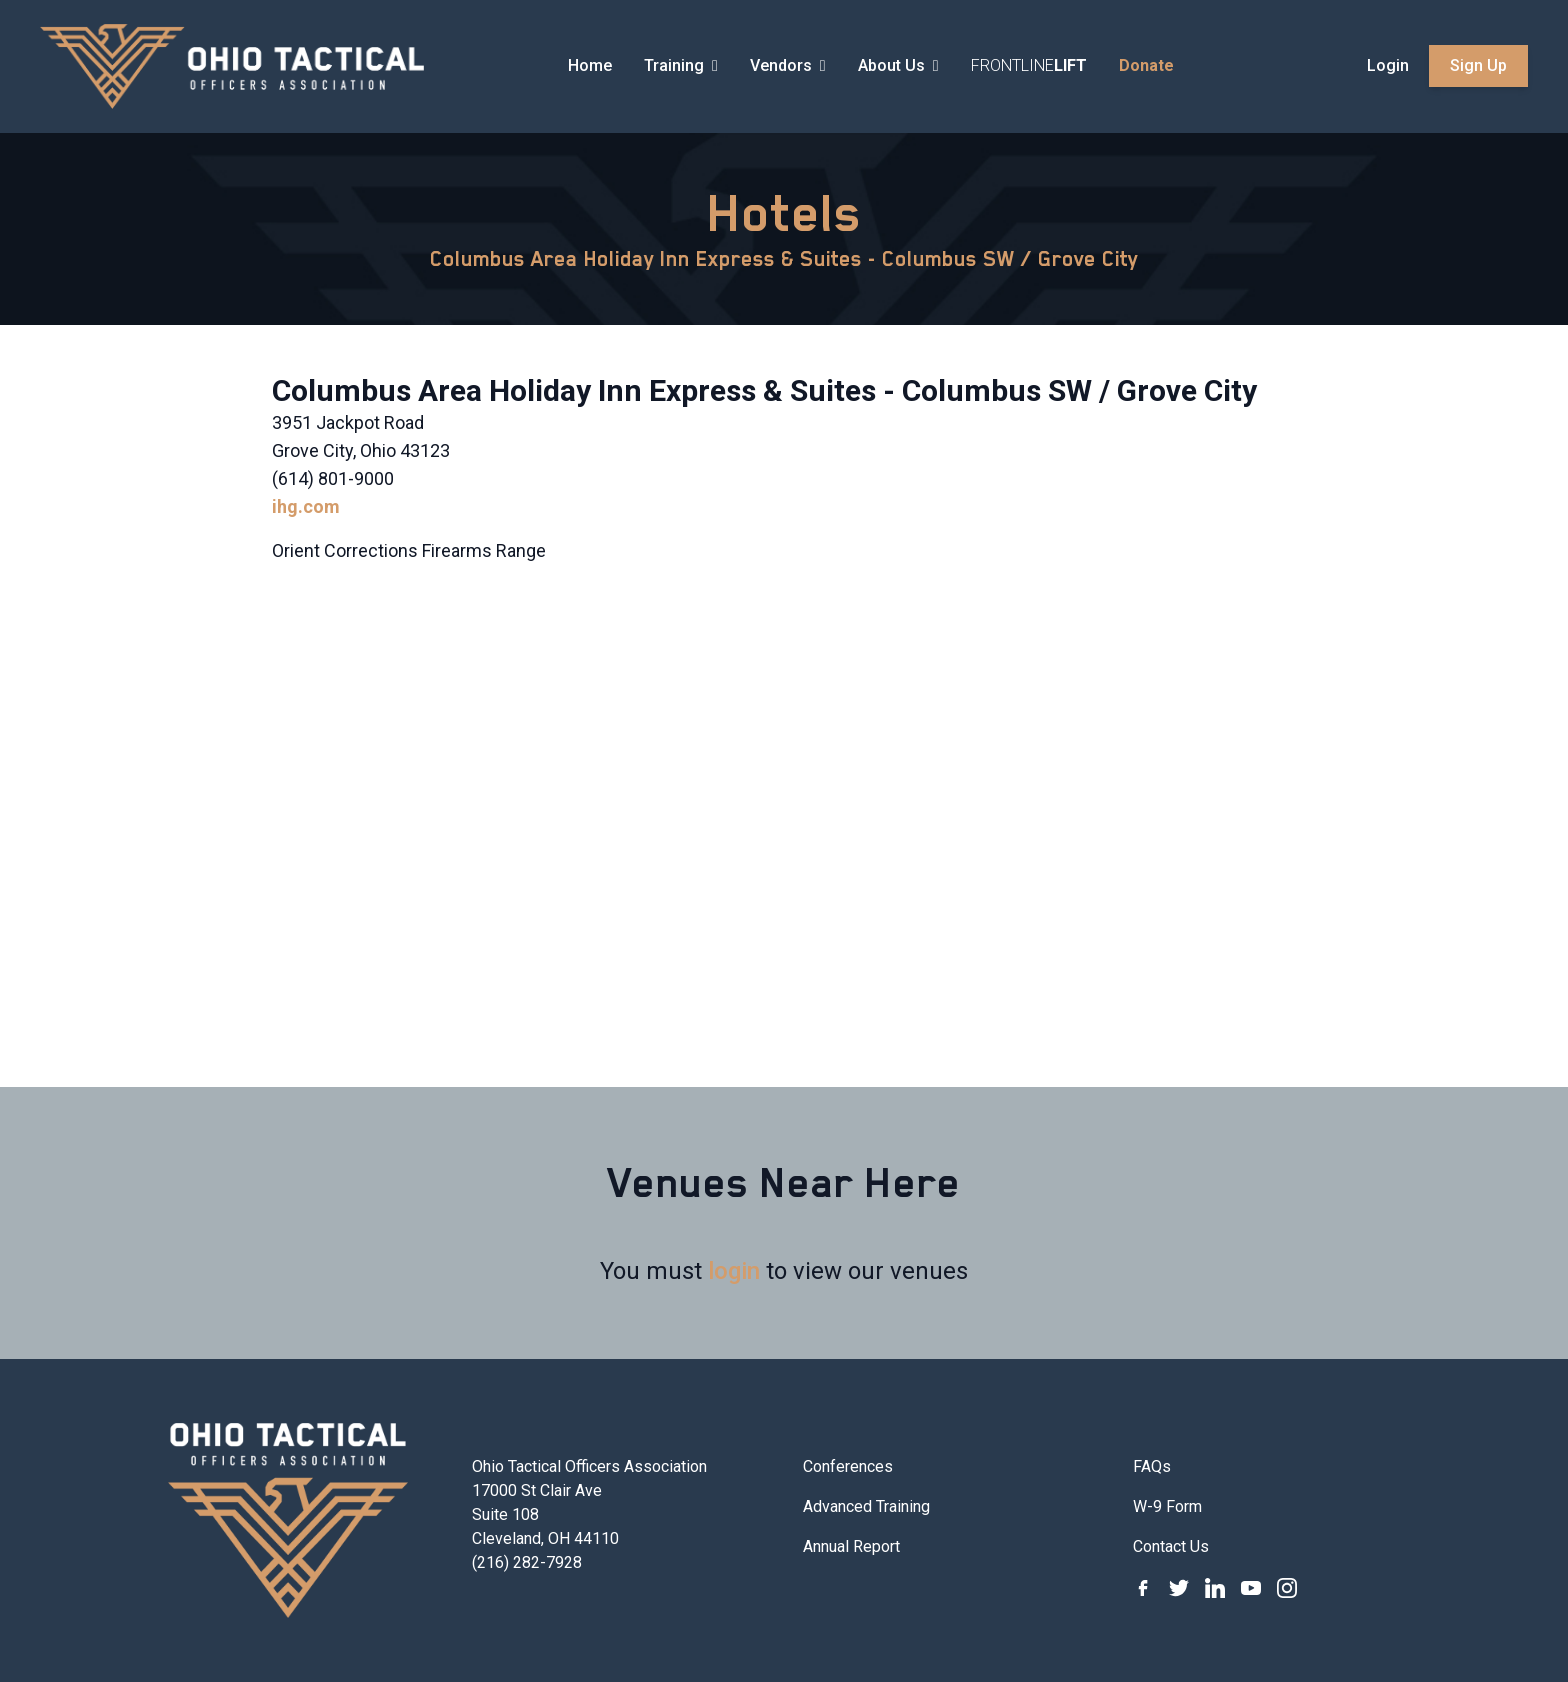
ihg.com (306, 506)
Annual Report (851, 1546)
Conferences (848, 1466)
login (734, 1271)
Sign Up (1478, 65)
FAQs (1152, 1466)
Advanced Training (866, 1506)
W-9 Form (1167, 1506)
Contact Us (1171, 1546)
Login (1388, 65)
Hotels (784, 213)
